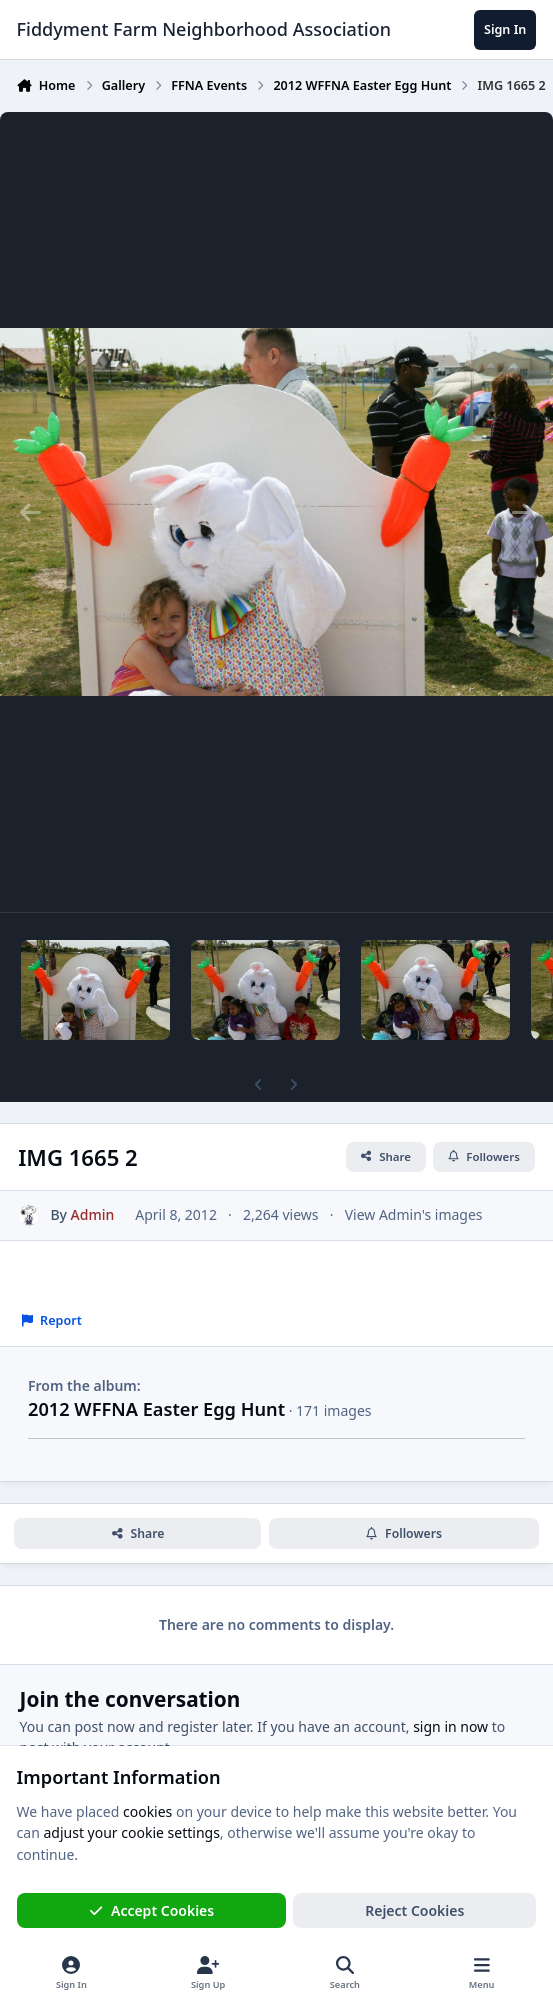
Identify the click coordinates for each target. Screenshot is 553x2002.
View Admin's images (414, 1214)
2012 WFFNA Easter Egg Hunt (156, 1409)
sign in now (450, 1726)
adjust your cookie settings (131, 1833)
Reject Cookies (414, 1910)
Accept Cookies (152, 1910)
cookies (147, 1811)
